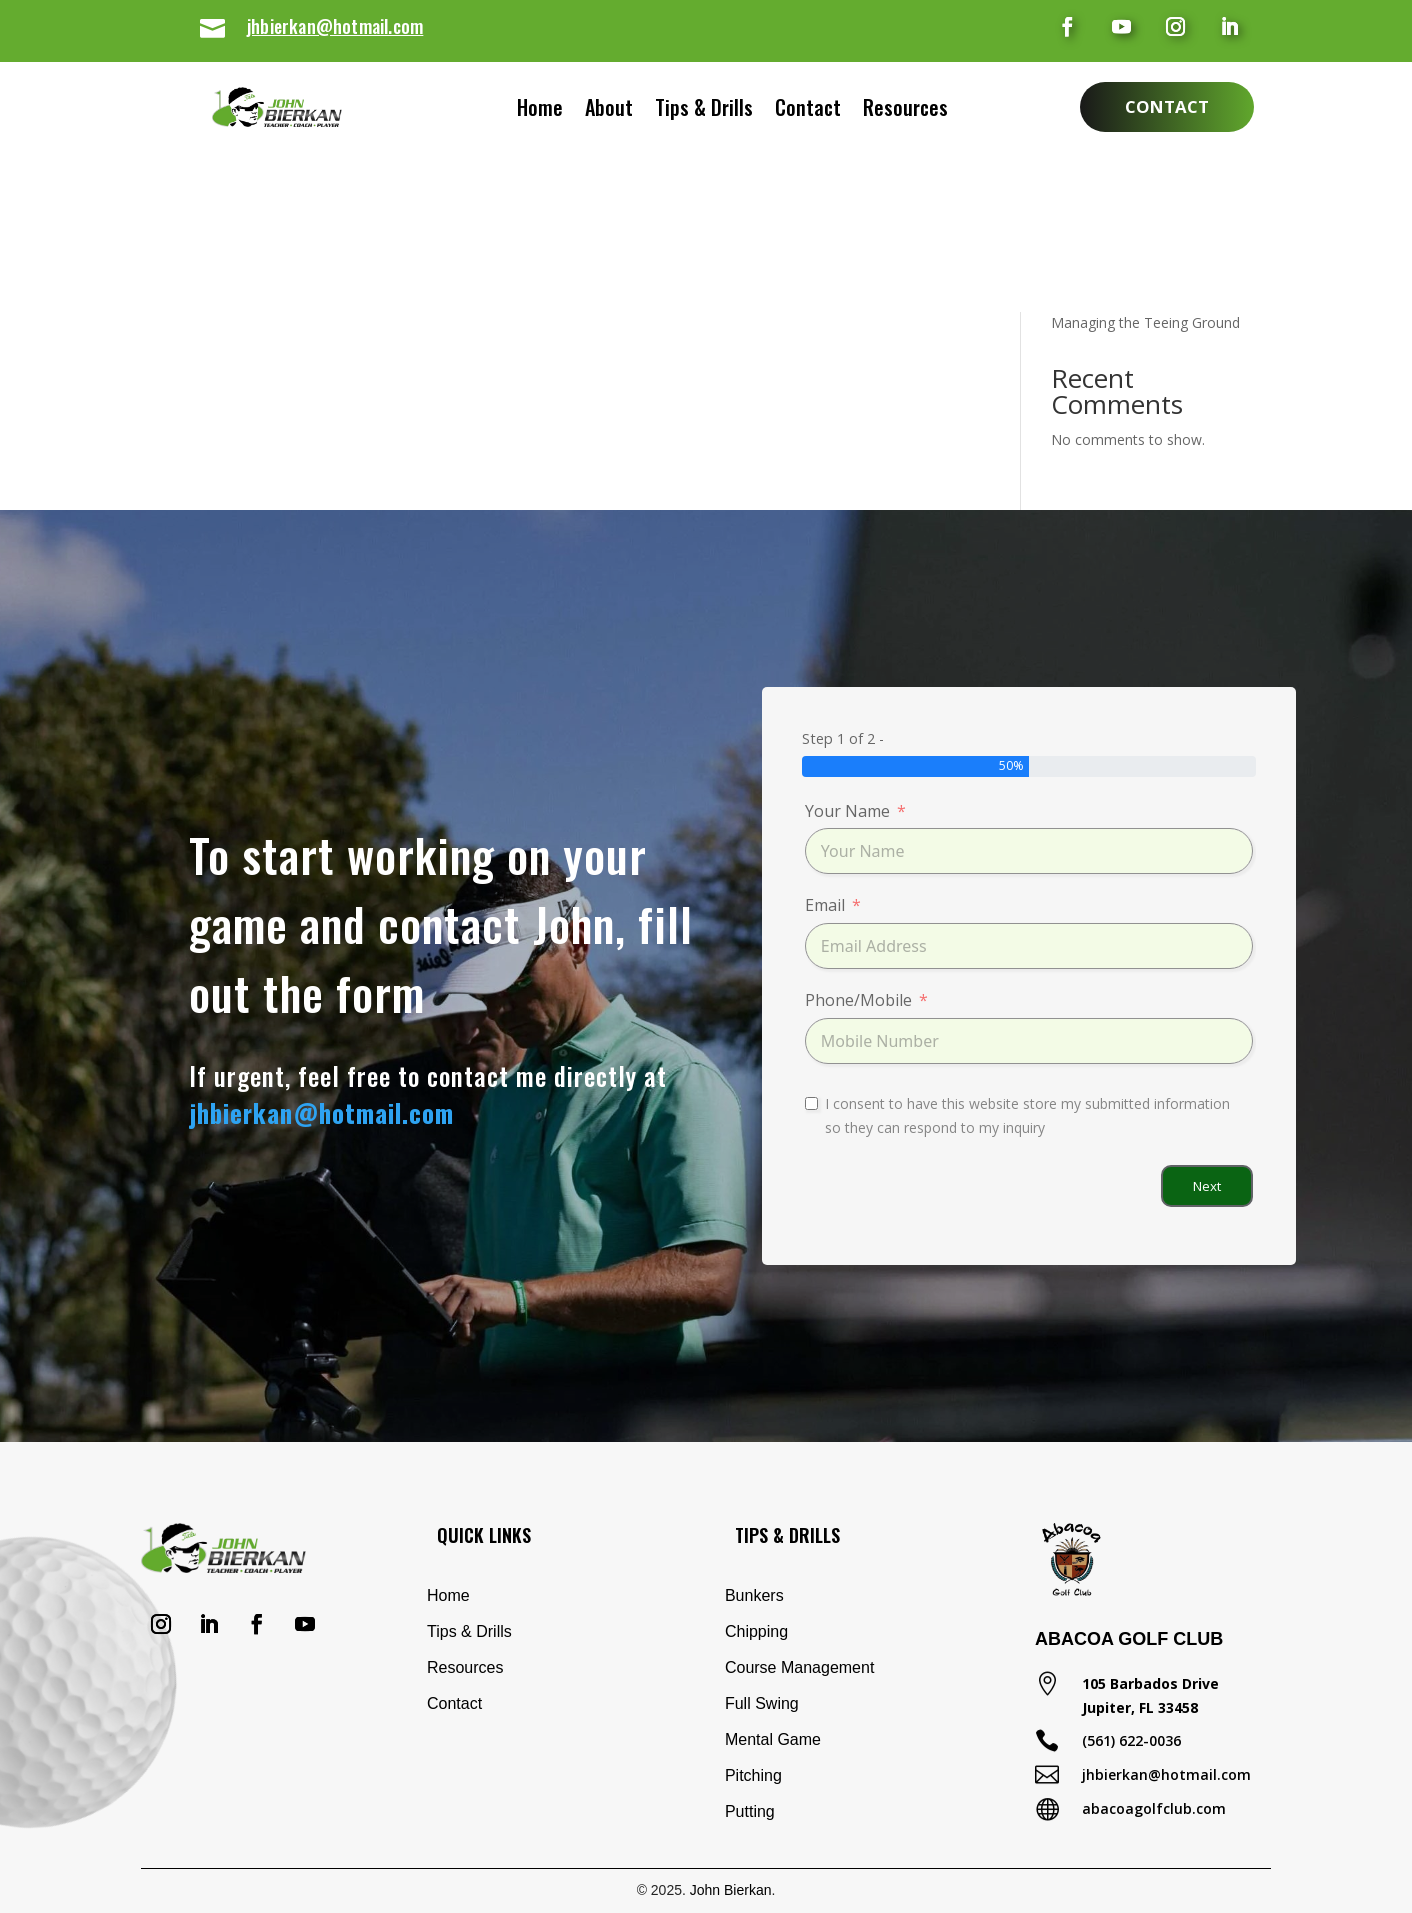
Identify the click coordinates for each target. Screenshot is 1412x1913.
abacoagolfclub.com (1154, 1808)
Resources (925, 111)
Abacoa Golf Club (1129, 1639)
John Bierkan (731, 1890)
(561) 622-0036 (1131, 1740)
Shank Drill (1085, 175)
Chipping (756, 1631)
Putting (750, 1811)
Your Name (847, 811)
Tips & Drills (704, 111)
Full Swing (762, 1703)
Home (520, 111)
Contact (828, 111)
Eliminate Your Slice (1114, 206)
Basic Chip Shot (1101, 237)
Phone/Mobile (858, 1000)
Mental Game (773, 1739)
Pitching (753, 1775)
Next (1207, 1186)
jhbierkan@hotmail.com (335, 26)
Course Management (799, 1667)
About (589, 111)
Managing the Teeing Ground (1145, 322)
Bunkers (754, 1595)
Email (825, 905)
